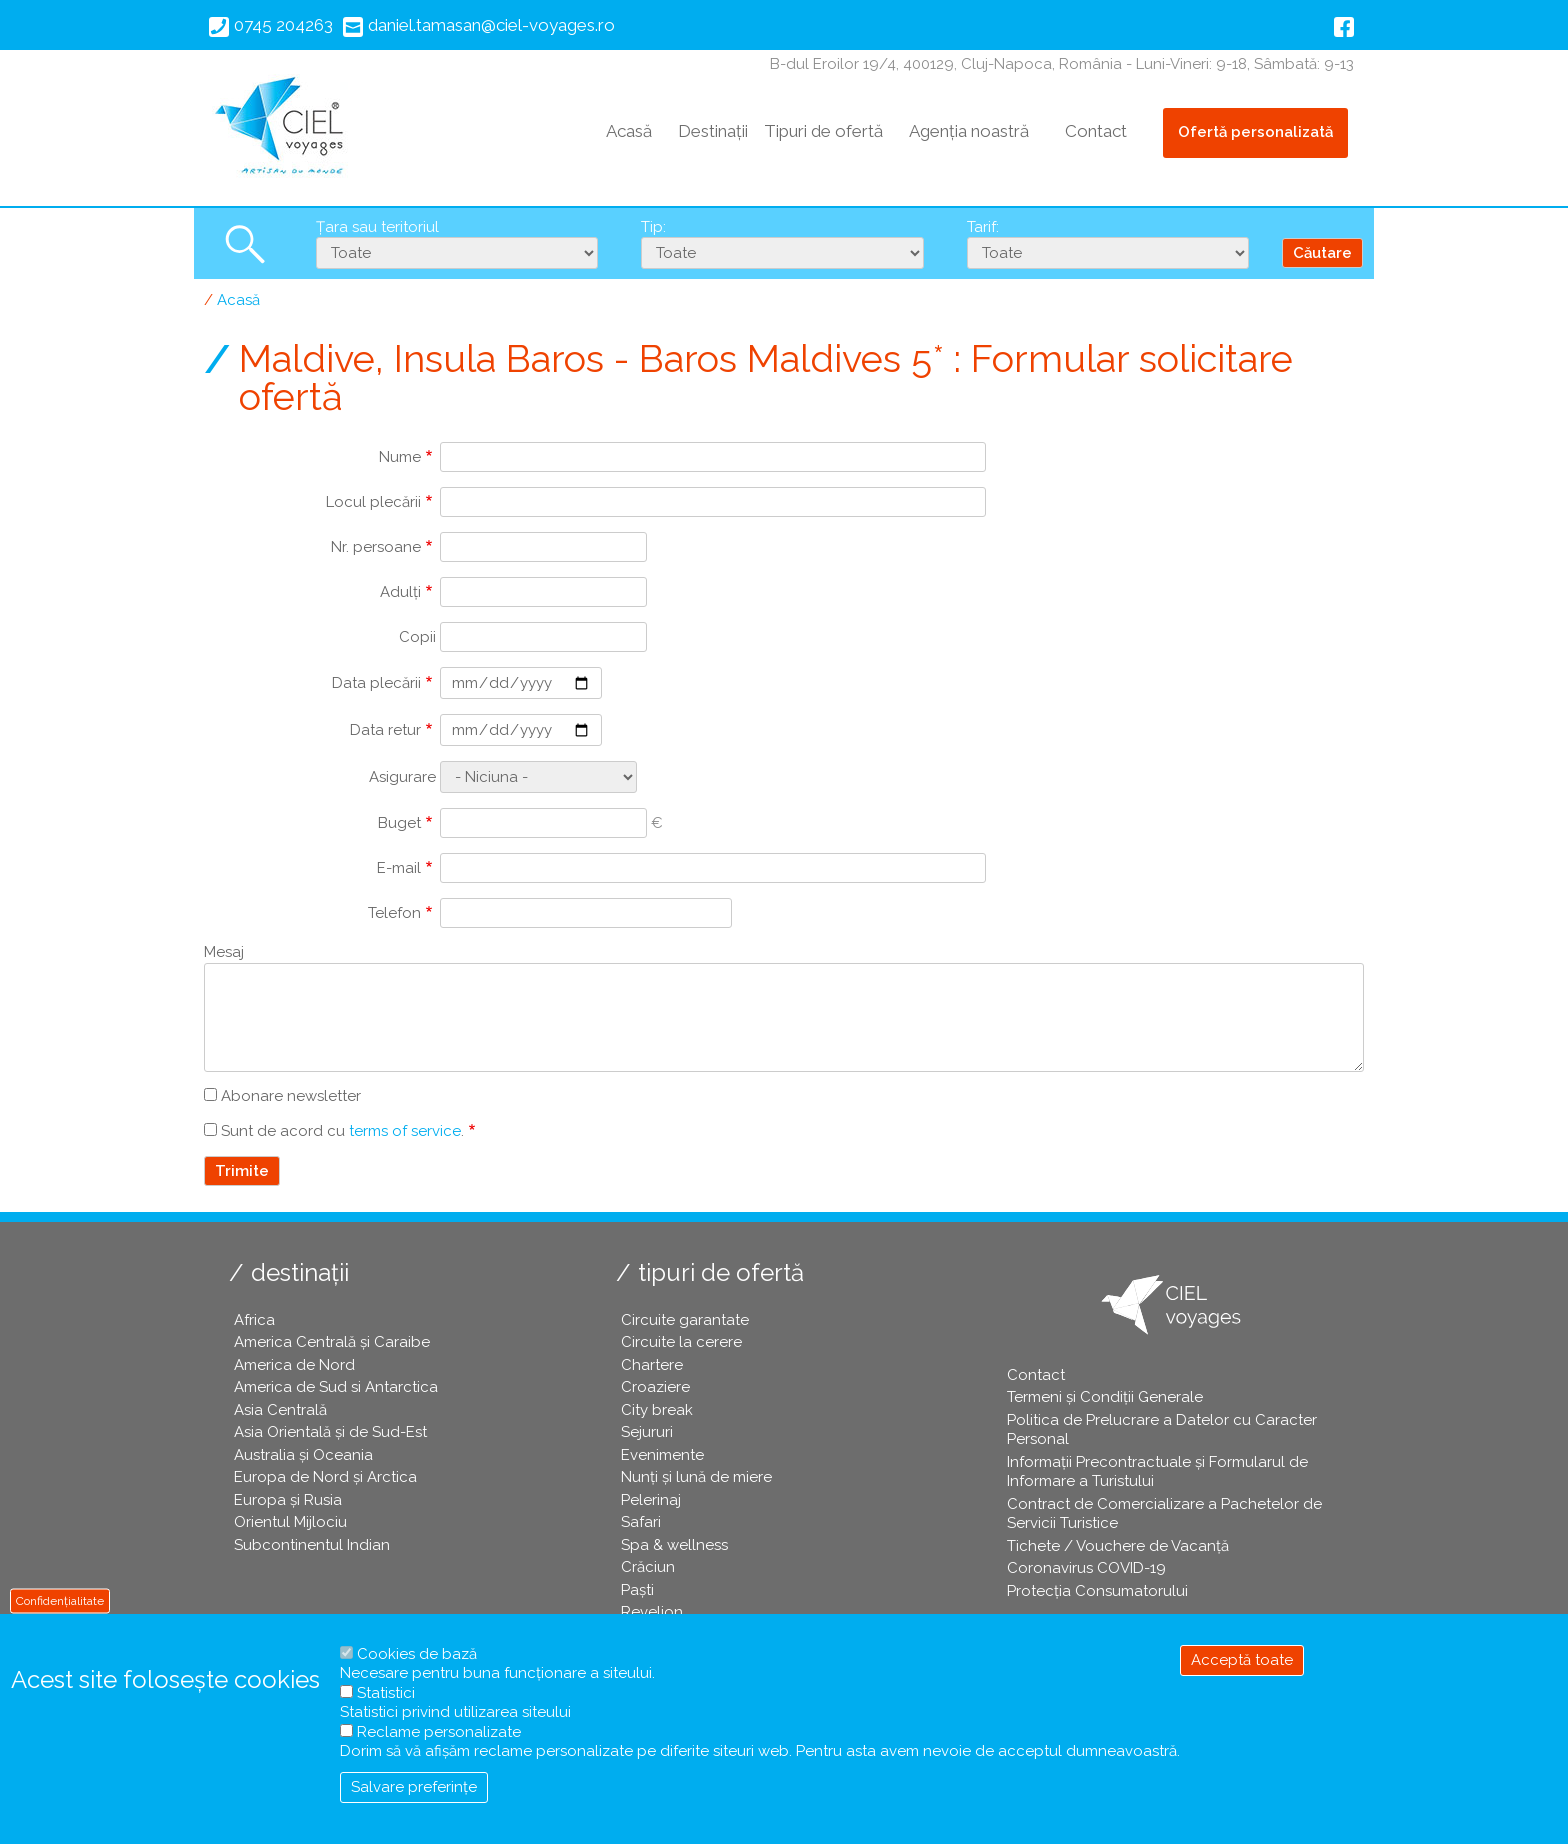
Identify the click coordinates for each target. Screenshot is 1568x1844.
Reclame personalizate (439, 1732)
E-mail (399, 868)
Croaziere (655, 1387)
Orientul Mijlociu (290, 1522)
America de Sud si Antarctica (336, 1387)
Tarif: (983, 227)
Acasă (629, 131)
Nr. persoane (376, 547)
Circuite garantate (685, 1320)
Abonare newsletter (291, 1096)
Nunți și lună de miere (696, 1477)
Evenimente (662, 1455)
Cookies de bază (417, 1654)
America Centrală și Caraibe (332, 1342)
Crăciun (648, 1567)
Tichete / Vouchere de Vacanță (1118, 1546)
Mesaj (224, 952)
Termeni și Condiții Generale (1105, 1397)
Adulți (400, 592)
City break (657, 1410)
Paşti (637, 1590)
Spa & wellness (674, 1545)
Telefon (394, 913)
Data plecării (376, 683)
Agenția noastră (969, 131)
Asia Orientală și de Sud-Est (330, 1432)
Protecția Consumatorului (1097, 1591)
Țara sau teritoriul (377, 227)
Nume (400, 457)
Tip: (653, 227)
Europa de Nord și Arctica (325, 1477)
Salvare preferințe (414, 1787)
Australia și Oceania (303, 1455)
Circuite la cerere (681, 1342)
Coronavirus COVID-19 (1086, 1568)
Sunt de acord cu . (342, 1131)
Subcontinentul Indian (312, 1545)
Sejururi (647, 1432)
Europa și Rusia (288, 1500)
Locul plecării (373, 502)
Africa (254, 1320)
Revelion (652, 1612)
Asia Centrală (280, 1410)
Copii (417, 637)
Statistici (386, 1693)
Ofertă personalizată (1255, 132)
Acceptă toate (1242, 1660)
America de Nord (294, 1365)
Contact (1096, 131)
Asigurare (402, 777)
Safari (641, 1522)
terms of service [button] (405, 1131)
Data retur (385, 730)
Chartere (652, 1365)
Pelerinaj (651, 1500)
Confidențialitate (60, 1600)
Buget (399, 823)
